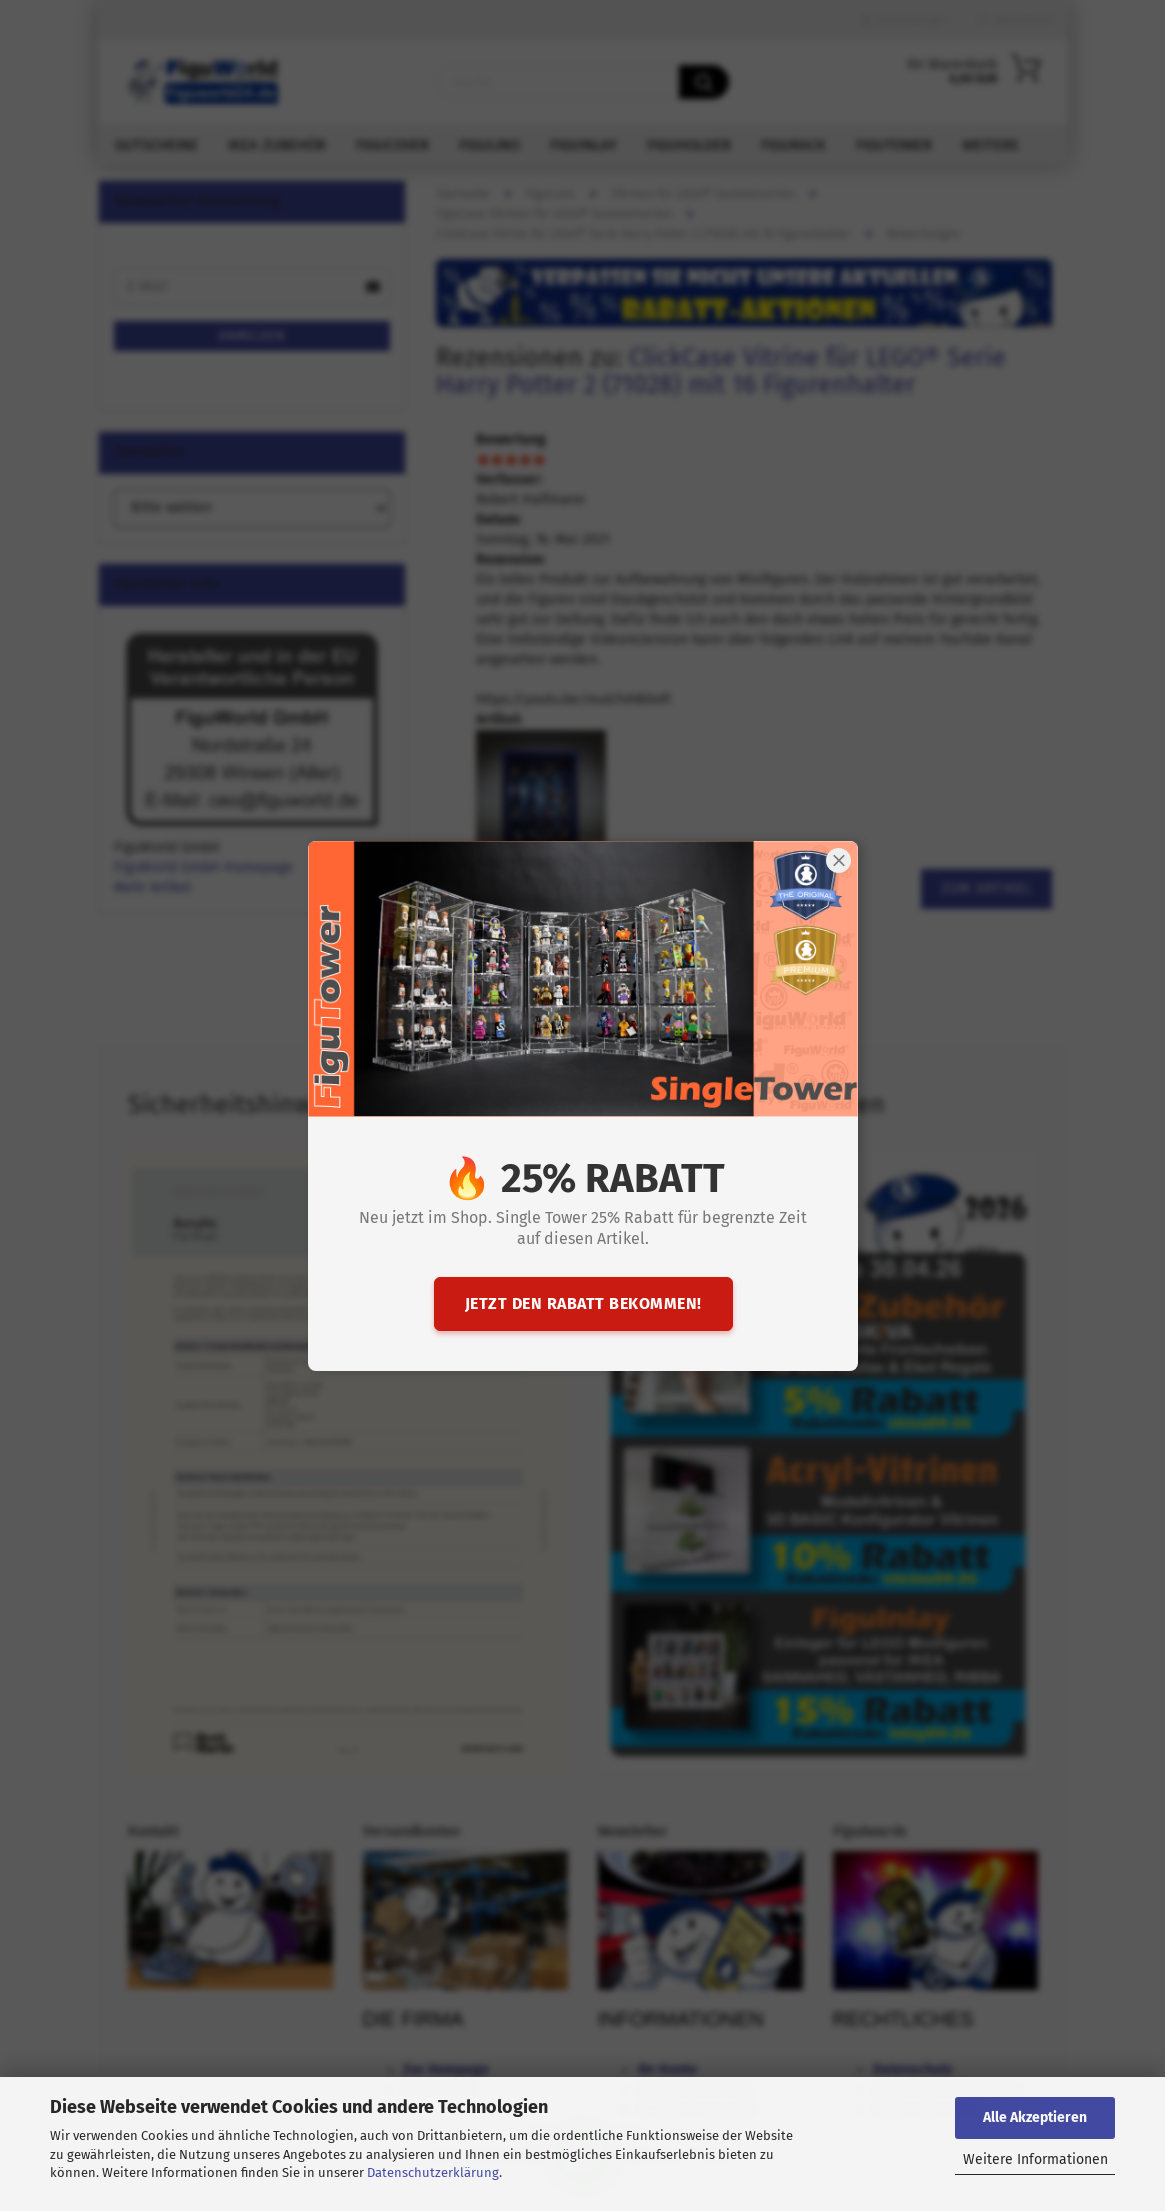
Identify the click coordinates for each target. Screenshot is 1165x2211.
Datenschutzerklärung (433, 2172)
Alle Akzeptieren (1035, 2117)
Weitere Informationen (1035, 2159)
